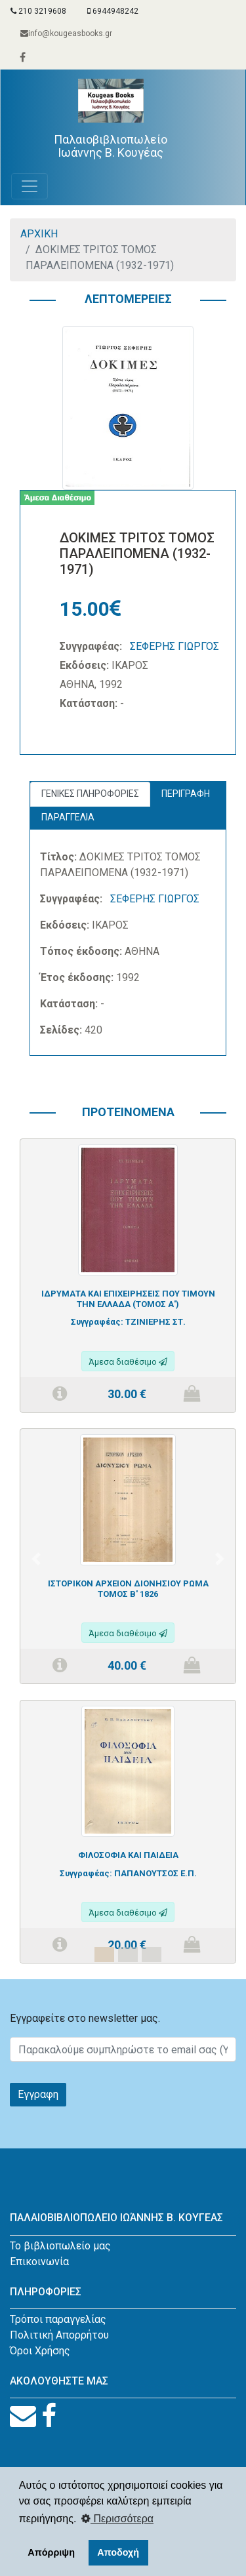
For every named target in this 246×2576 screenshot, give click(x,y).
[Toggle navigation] (29, 186)
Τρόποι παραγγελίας (58, 2319)
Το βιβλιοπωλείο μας (60, 2246)
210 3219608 (38, 11)
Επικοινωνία (39, 2261)
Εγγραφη (38, 2094)
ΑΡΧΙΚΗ (39, 234)
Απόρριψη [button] (51, 2552)
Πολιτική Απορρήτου (59, 2335)
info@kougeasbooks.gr (66, 33)
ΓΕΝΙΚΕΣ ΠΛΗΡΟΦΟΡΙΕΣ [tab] (90, 793)
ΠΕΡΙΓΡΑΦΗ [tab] (185, 793)
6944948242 (112, 11)
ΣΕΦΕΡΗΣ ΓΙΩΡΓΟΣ (174, 646)
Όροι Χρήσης (40, 2351)
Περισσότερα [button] (117, 2518)
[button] (36, 1558)
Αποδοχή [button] (118, 2552)
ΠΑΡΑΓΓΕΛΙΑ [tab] (67, 817)
